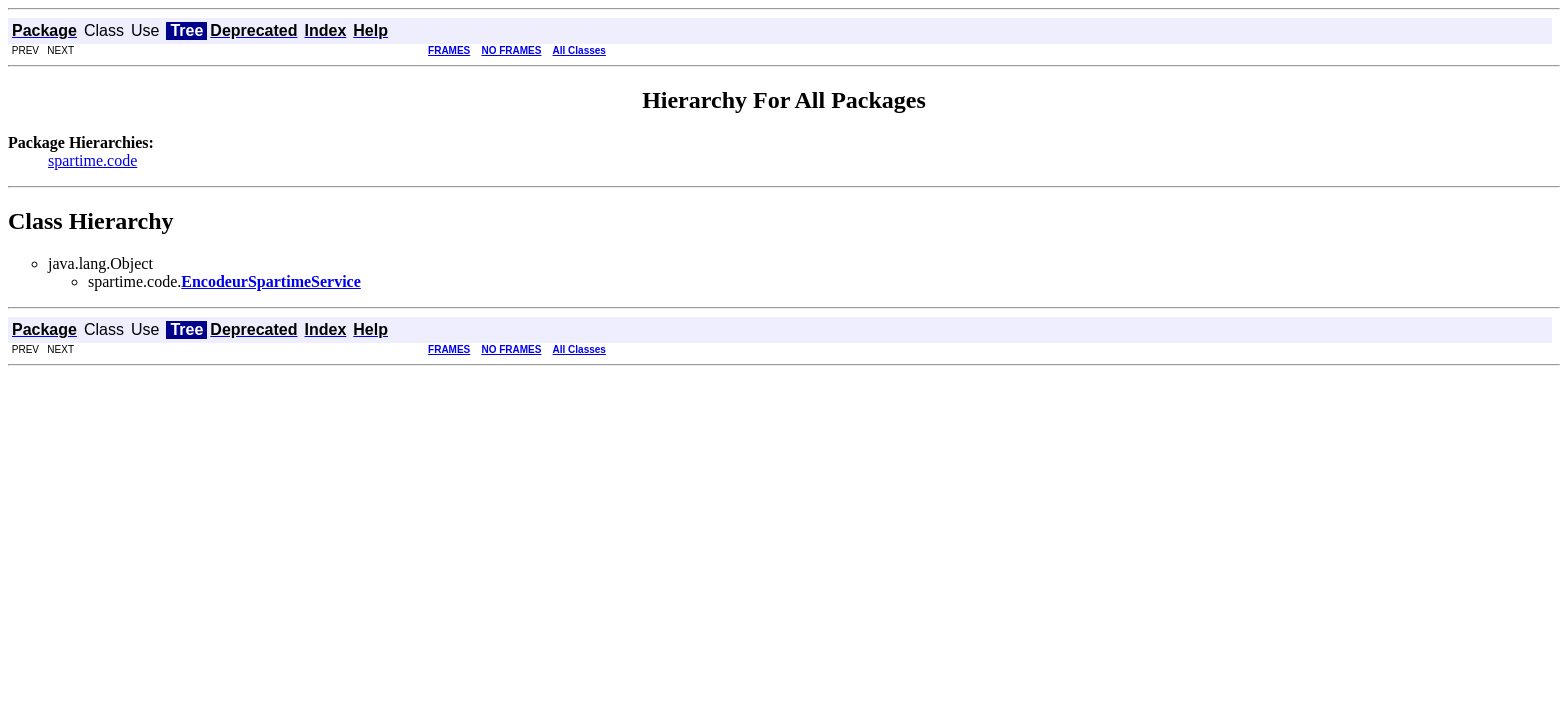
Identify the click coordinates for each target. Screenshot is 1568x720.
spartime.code (92, 160)
